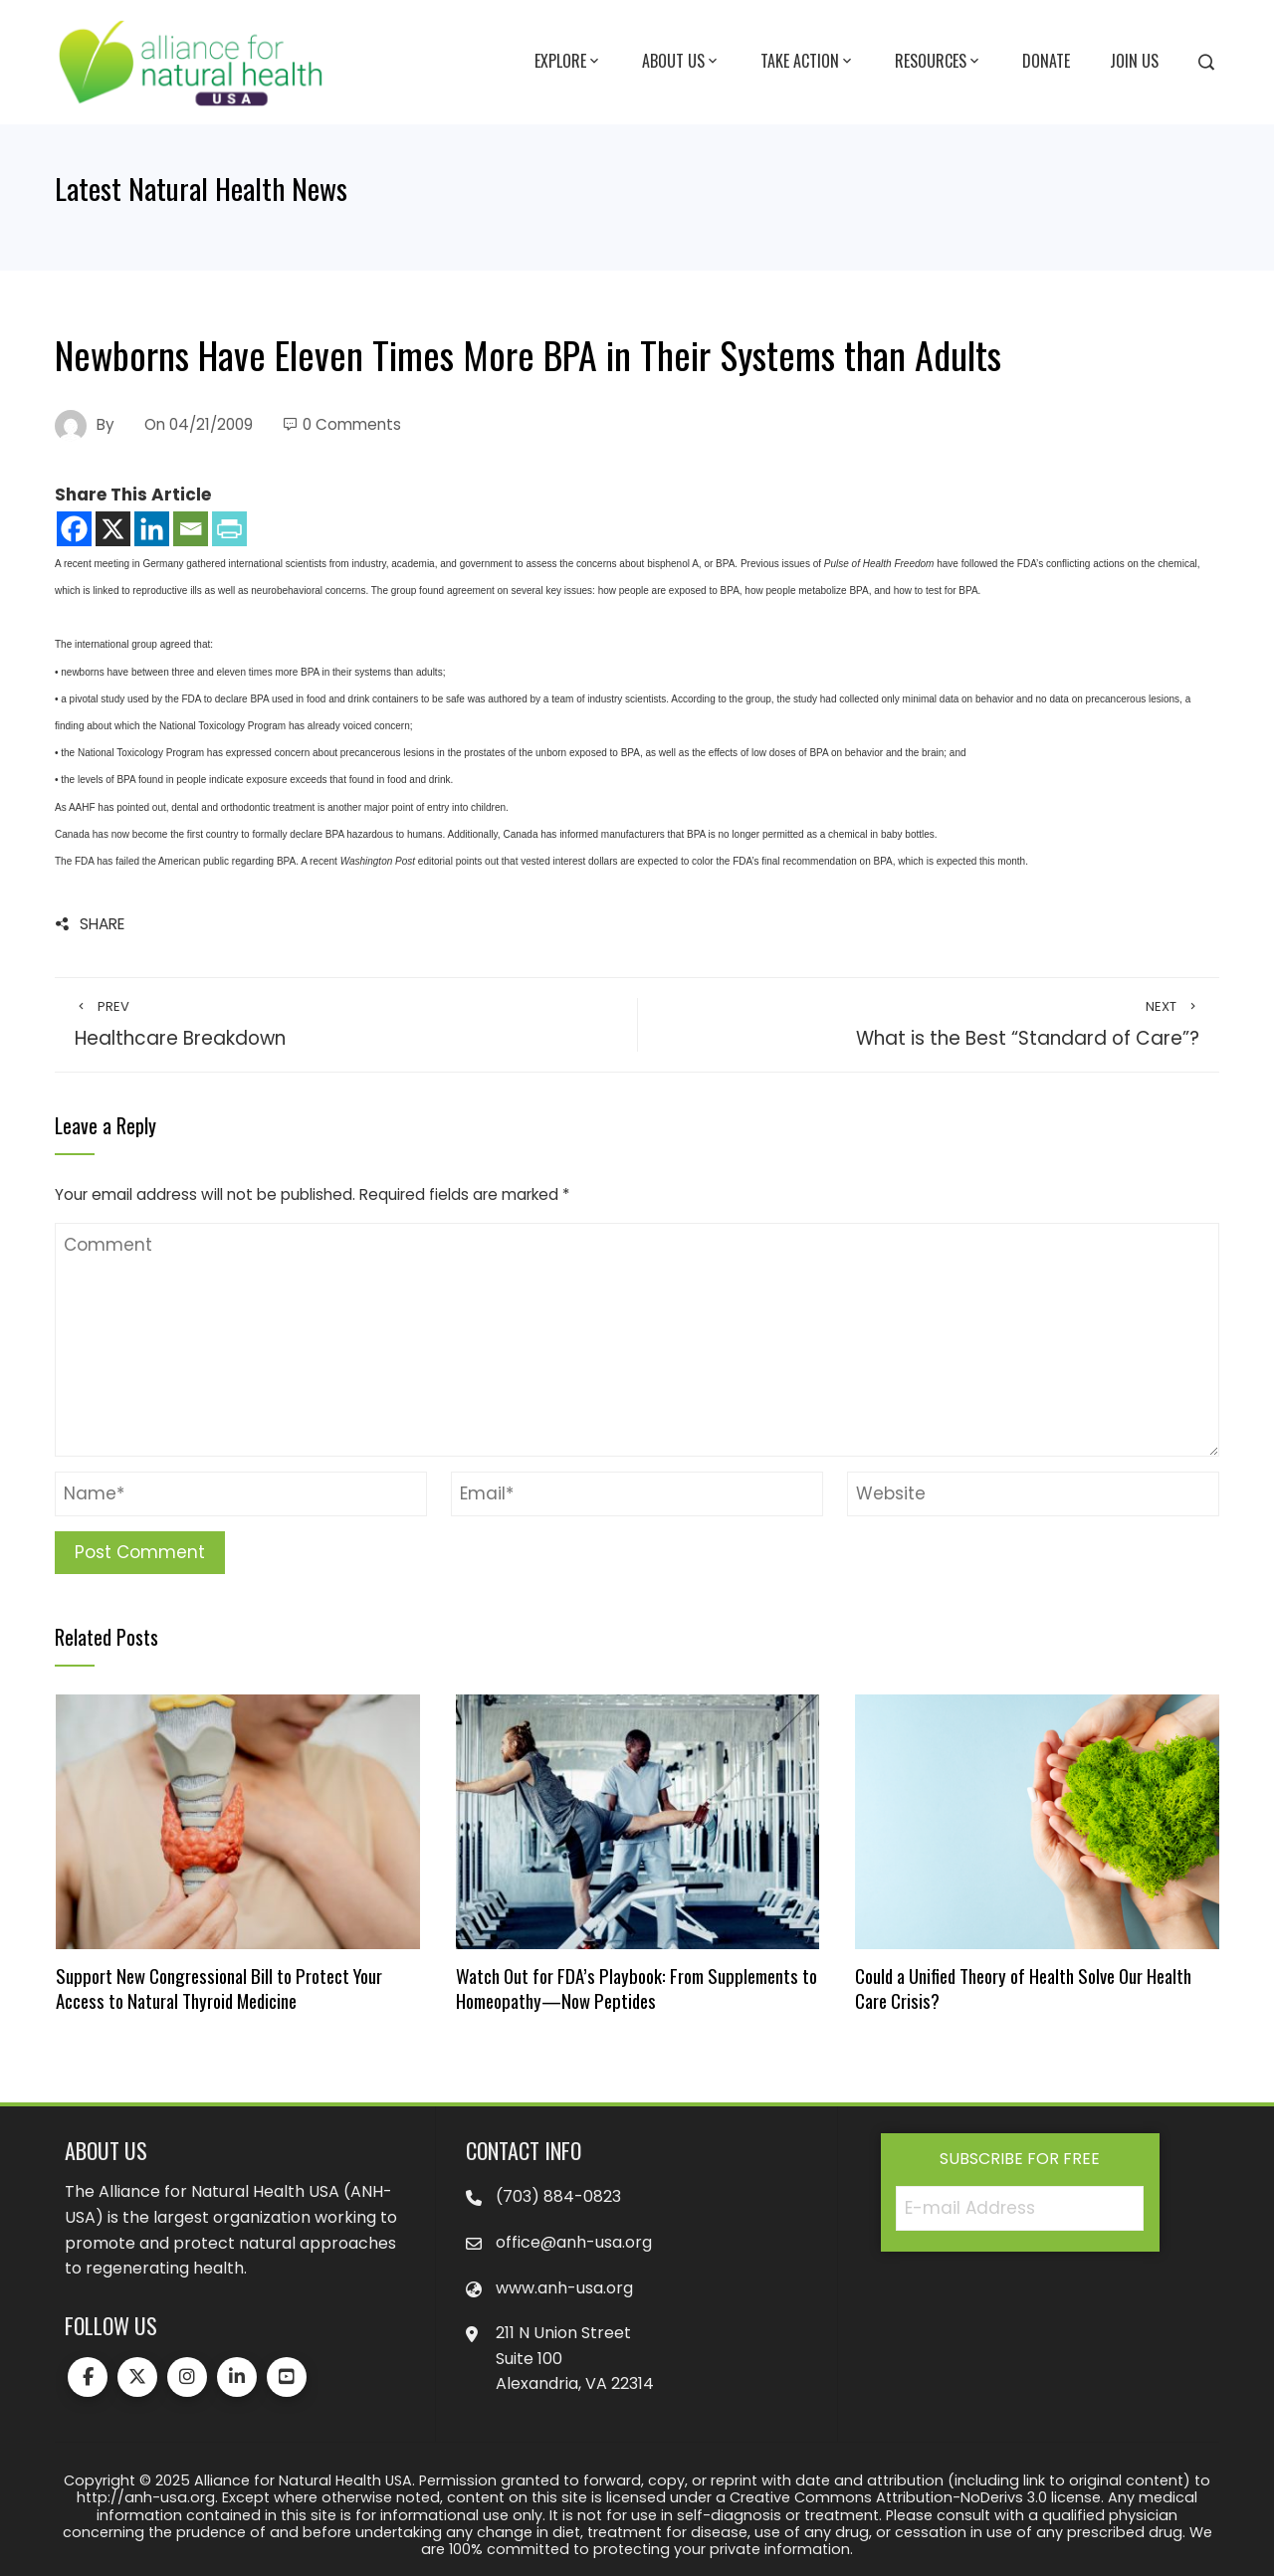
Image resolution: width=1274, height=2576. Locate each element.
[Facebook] (74, 528)
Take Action (807, 62)
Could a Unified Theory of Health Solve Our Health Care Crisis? (1023, 1987)
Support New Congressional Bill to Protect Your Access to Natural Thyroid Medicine (219, 1987)
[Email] (190, 528)
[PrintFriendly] (229, 528)
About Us (681, 62)
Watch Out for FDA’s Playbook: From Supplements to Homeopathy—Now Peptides (636, 1987)
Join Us (1134, 61)
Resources (938, 62)
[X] (113, 528)
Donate (1046, 61)
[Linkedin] (151, 528)
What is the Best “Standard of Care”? (928, 1025)
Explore (568, 62)
